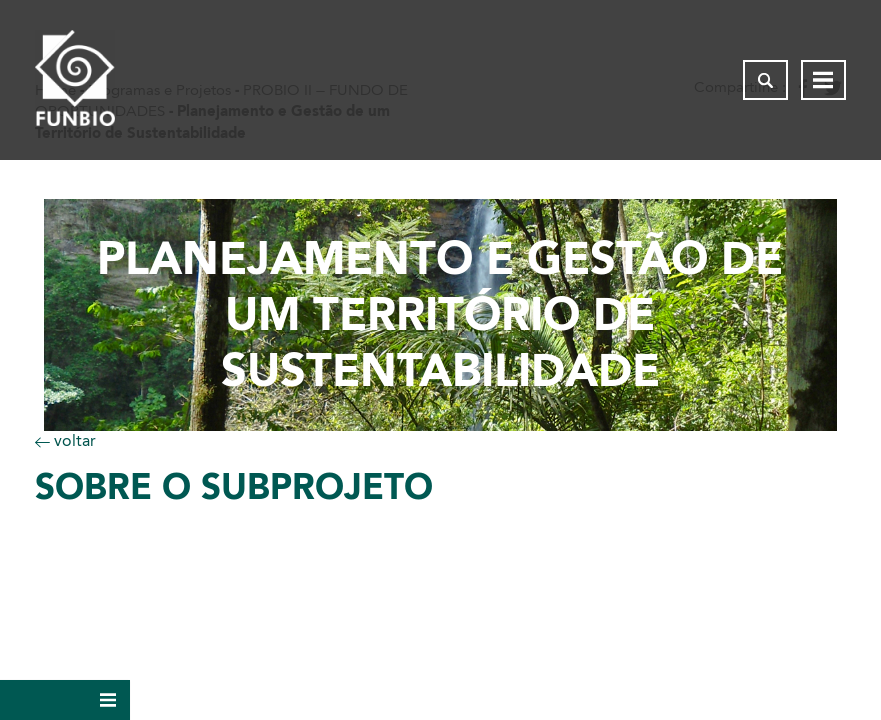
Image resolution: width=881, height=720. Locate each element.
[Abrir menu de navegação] (823, 80)
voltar (65, 440)
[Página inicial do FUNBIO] (75, 80)
